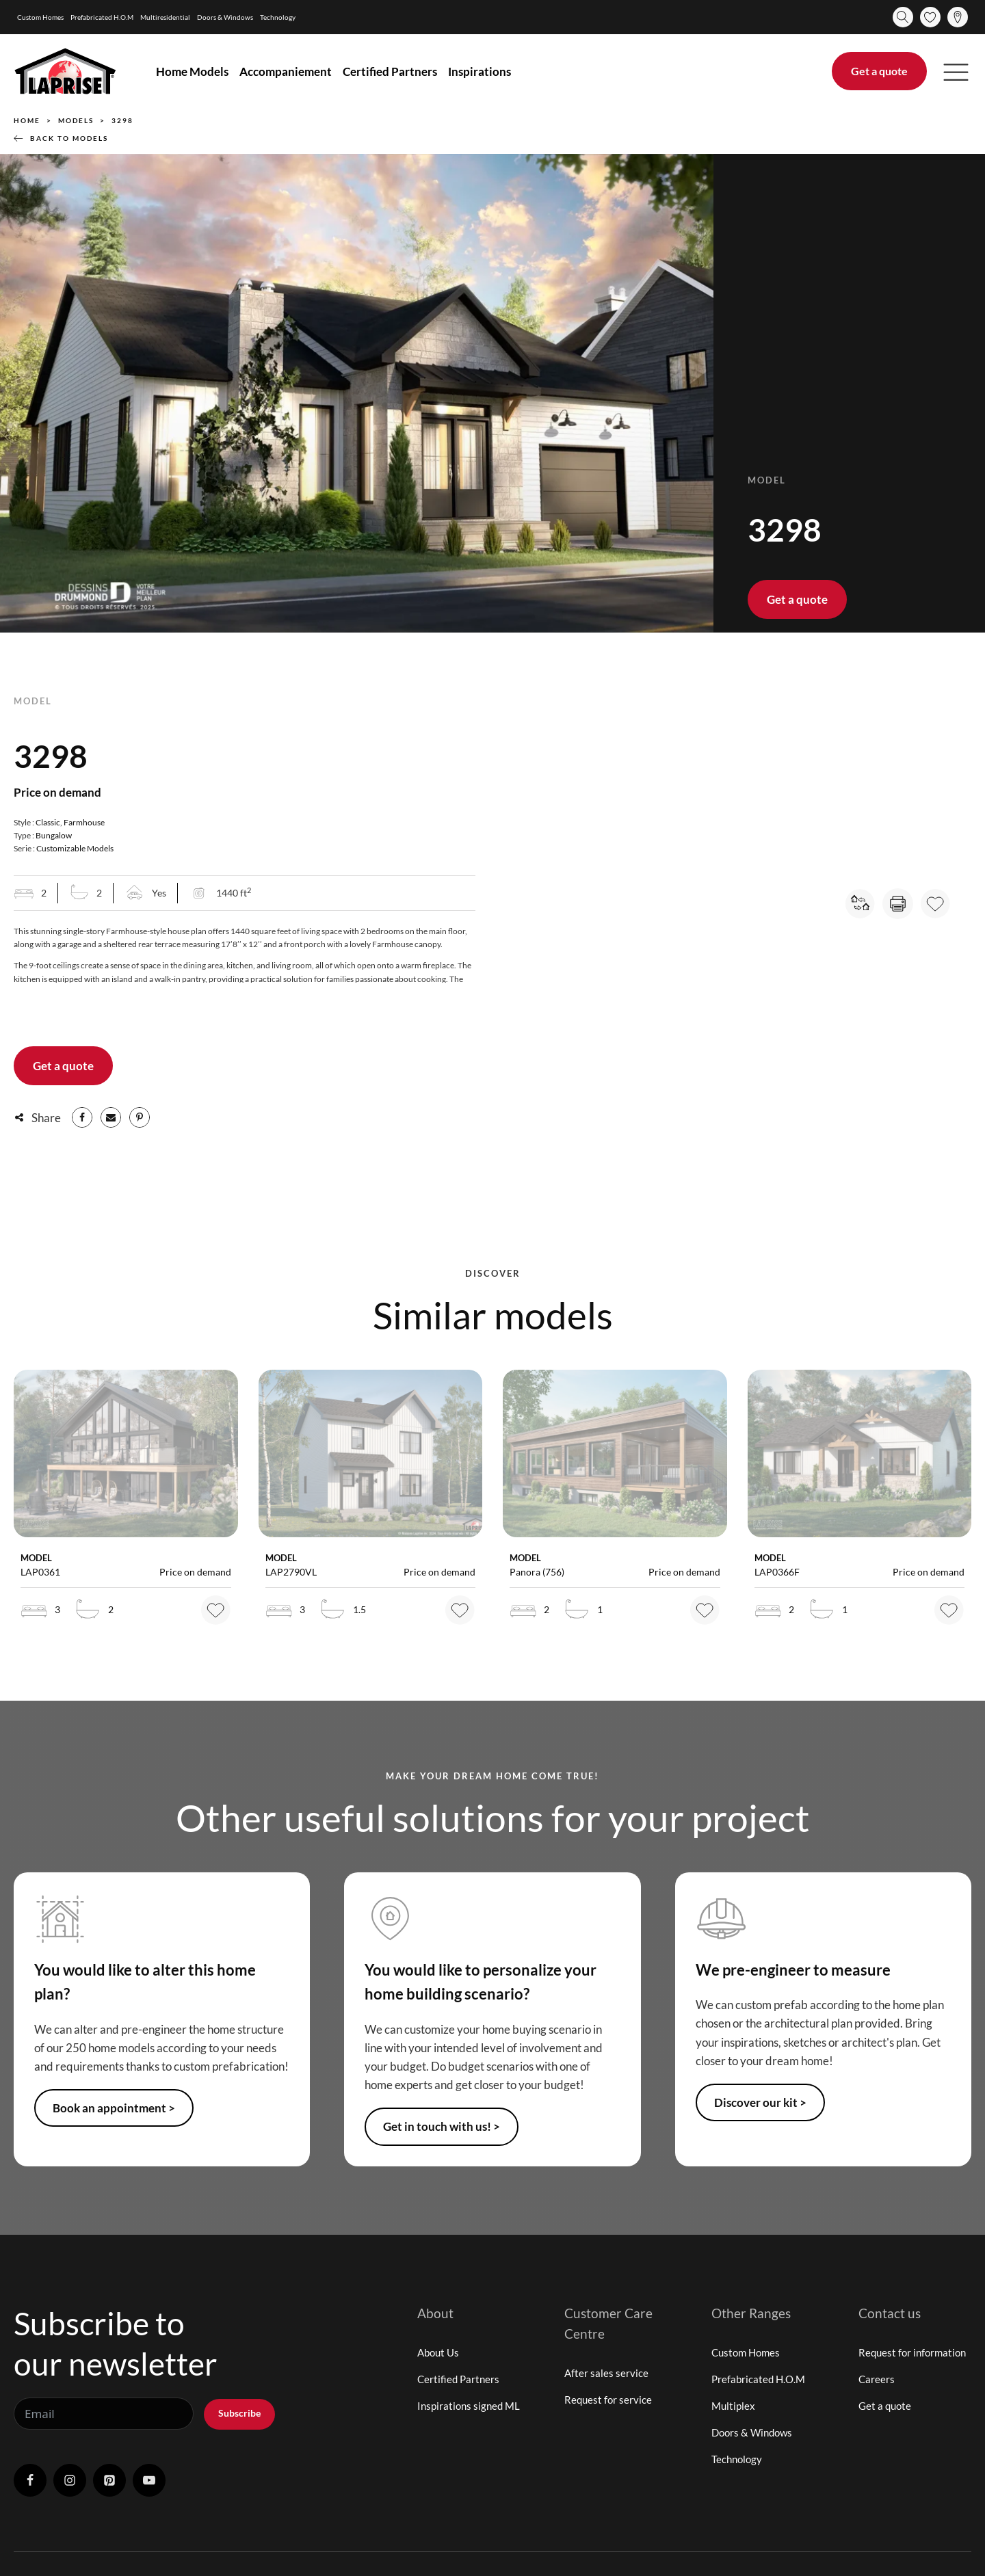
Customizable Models (75, 848)
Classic (48, 822)
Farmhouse (84, 822)
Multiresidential (165, 17)
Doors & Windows (225, 17)
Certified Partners (390, 71)
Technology (278, 17)
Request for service (608, 2399)
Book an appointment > (114, 2108)
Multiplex (733, 2406)
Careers (876, 2379)
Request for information (912, 2352)
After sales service (606, 2373)
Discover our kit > (760, 2102)
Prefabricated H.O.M (101, 17)
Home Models (192, 71)
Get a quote (879, 70)
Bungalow (54, 835)
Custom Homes (40, 17)
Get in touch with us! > (441, 2126)
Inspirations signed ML (468, 2406)
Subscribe (239, 2413)
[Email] (111, 1117)
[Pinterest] (139, 1117)
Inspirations (479, 71)
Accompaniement (285, 71)
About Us (438, 2352)
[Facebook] (82, 1117)
